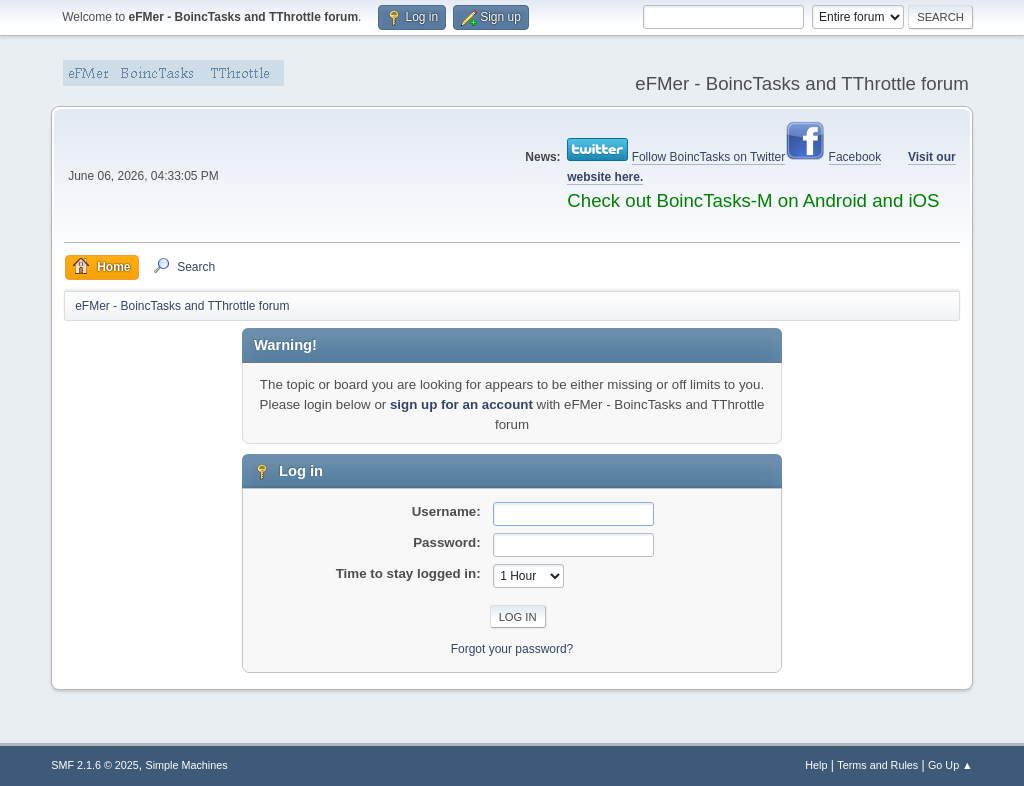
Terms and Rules (877, 765)
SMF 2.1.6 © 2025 (95, 765)
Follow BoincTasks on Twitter (709, 157)
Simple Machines (187, 765)
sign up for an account (461, 404)
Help (816, 765)
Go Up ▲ (950, 765)
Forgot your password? (512, 649)
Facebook (855, 157)
